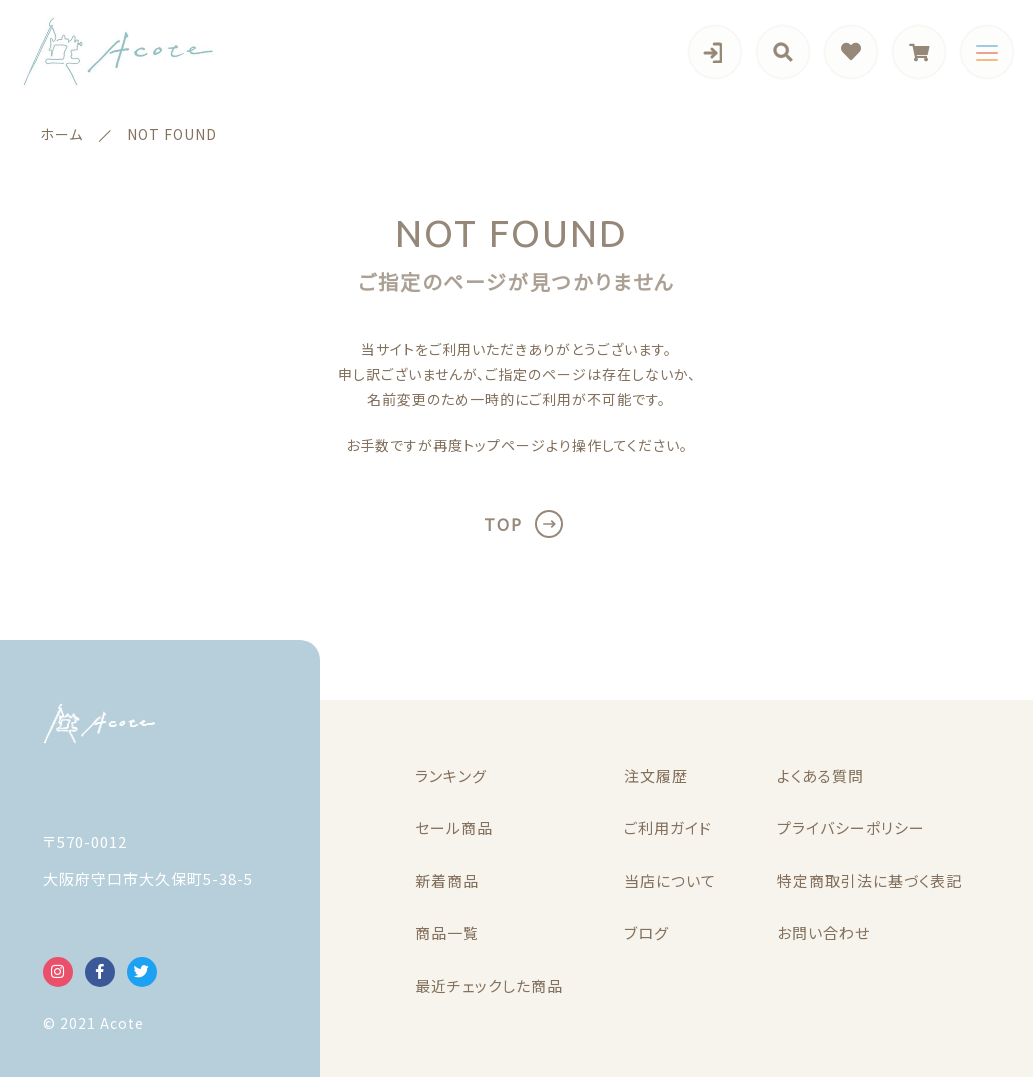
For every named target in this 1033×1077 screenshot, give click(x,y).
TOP (503, 524)
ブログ (646, 932)
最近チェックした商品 (489, 985)
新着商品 (447, 880)
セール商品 (454, 827)
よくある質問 (820, 775)
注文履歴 (656, 775)
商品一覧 (447, 932)
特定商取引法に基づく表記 (869, 880)
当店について (670, 880)
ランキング (451, 775)
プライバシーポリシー (851, 827)
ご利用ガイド (668, 827)
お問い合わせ (823, 932)
